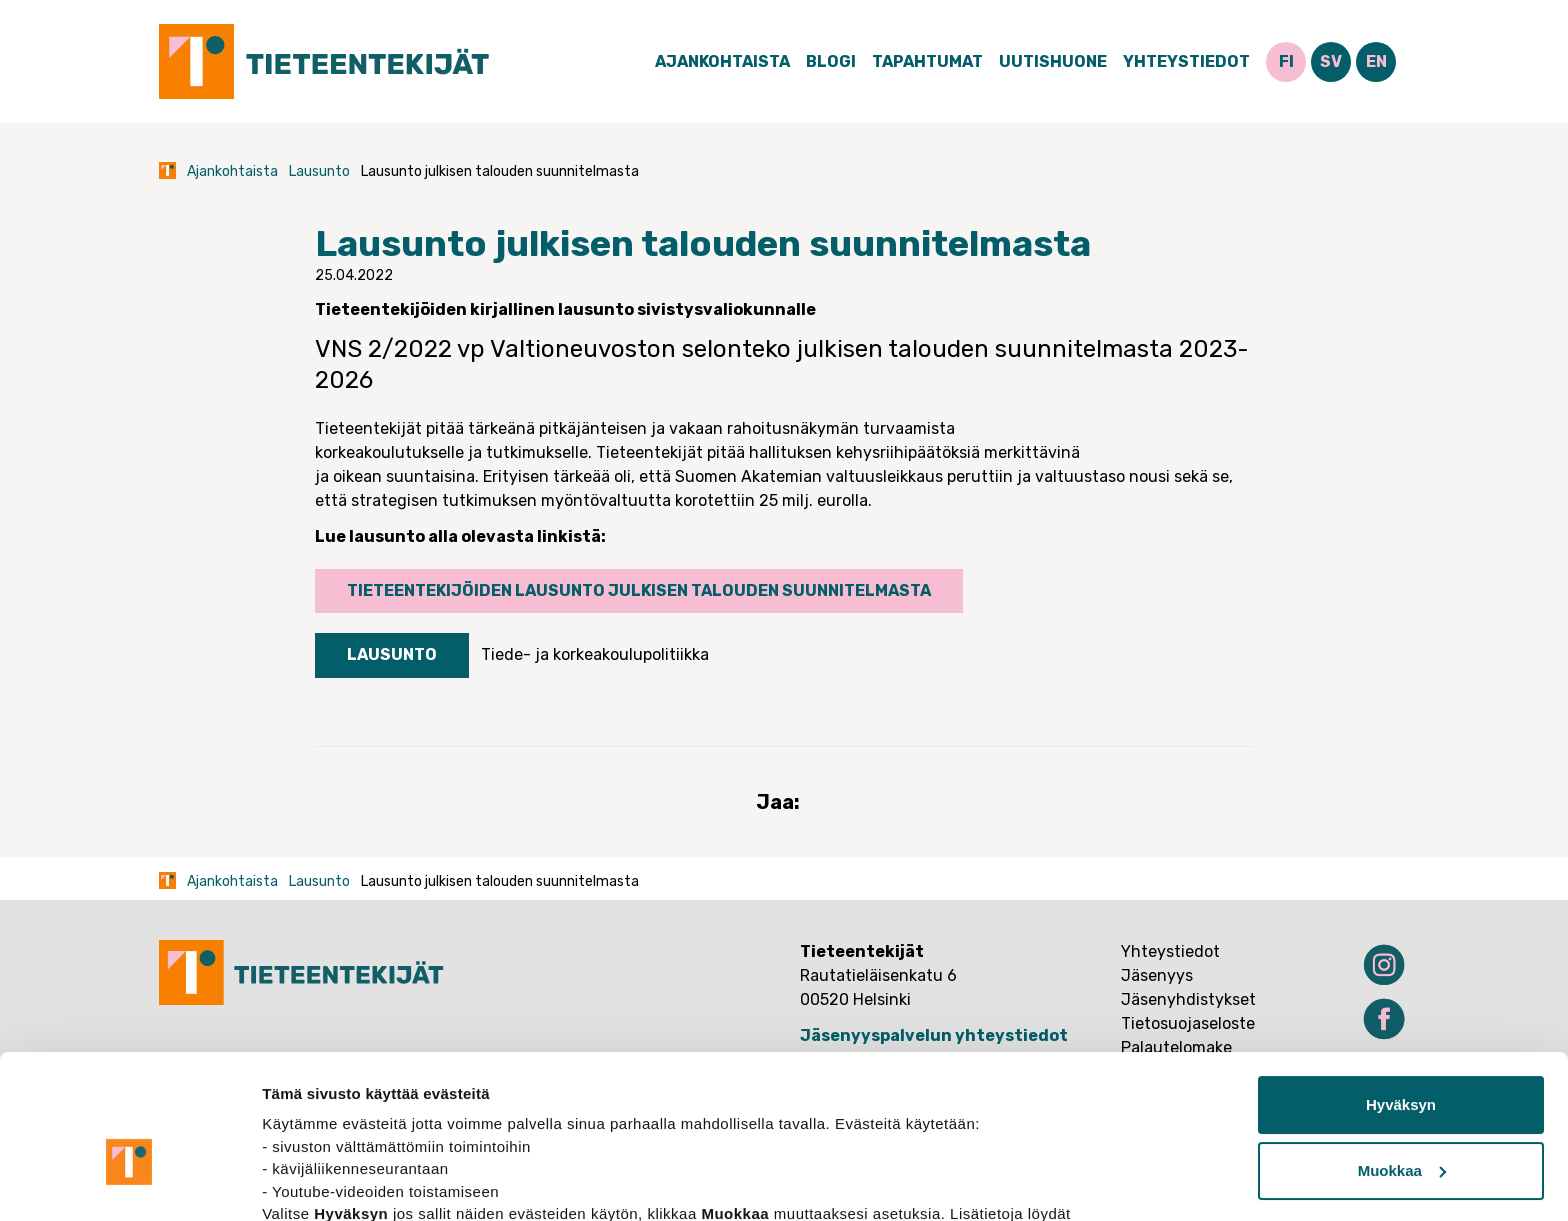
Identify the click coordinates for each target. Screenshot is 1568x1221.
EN (1376, 61)
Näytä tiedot (305, 1181)
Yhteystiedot (1186, 61)
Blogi (831, 61)
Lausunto (319, 171)
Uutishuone (1053, 61)
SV (1331, 61)
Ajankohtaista (722, 61)
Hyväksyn (1401, 995)
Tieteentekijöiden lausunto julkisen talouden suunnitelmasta (639, 590)
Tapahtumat (927, 61)
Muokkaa (1402, 1060)
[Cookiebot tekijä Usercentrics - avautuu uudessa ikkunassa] (129, 1182)
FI (1286, 61)
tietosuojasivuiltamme (346, 1126)
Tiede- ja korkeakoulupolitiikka (595, 654)
